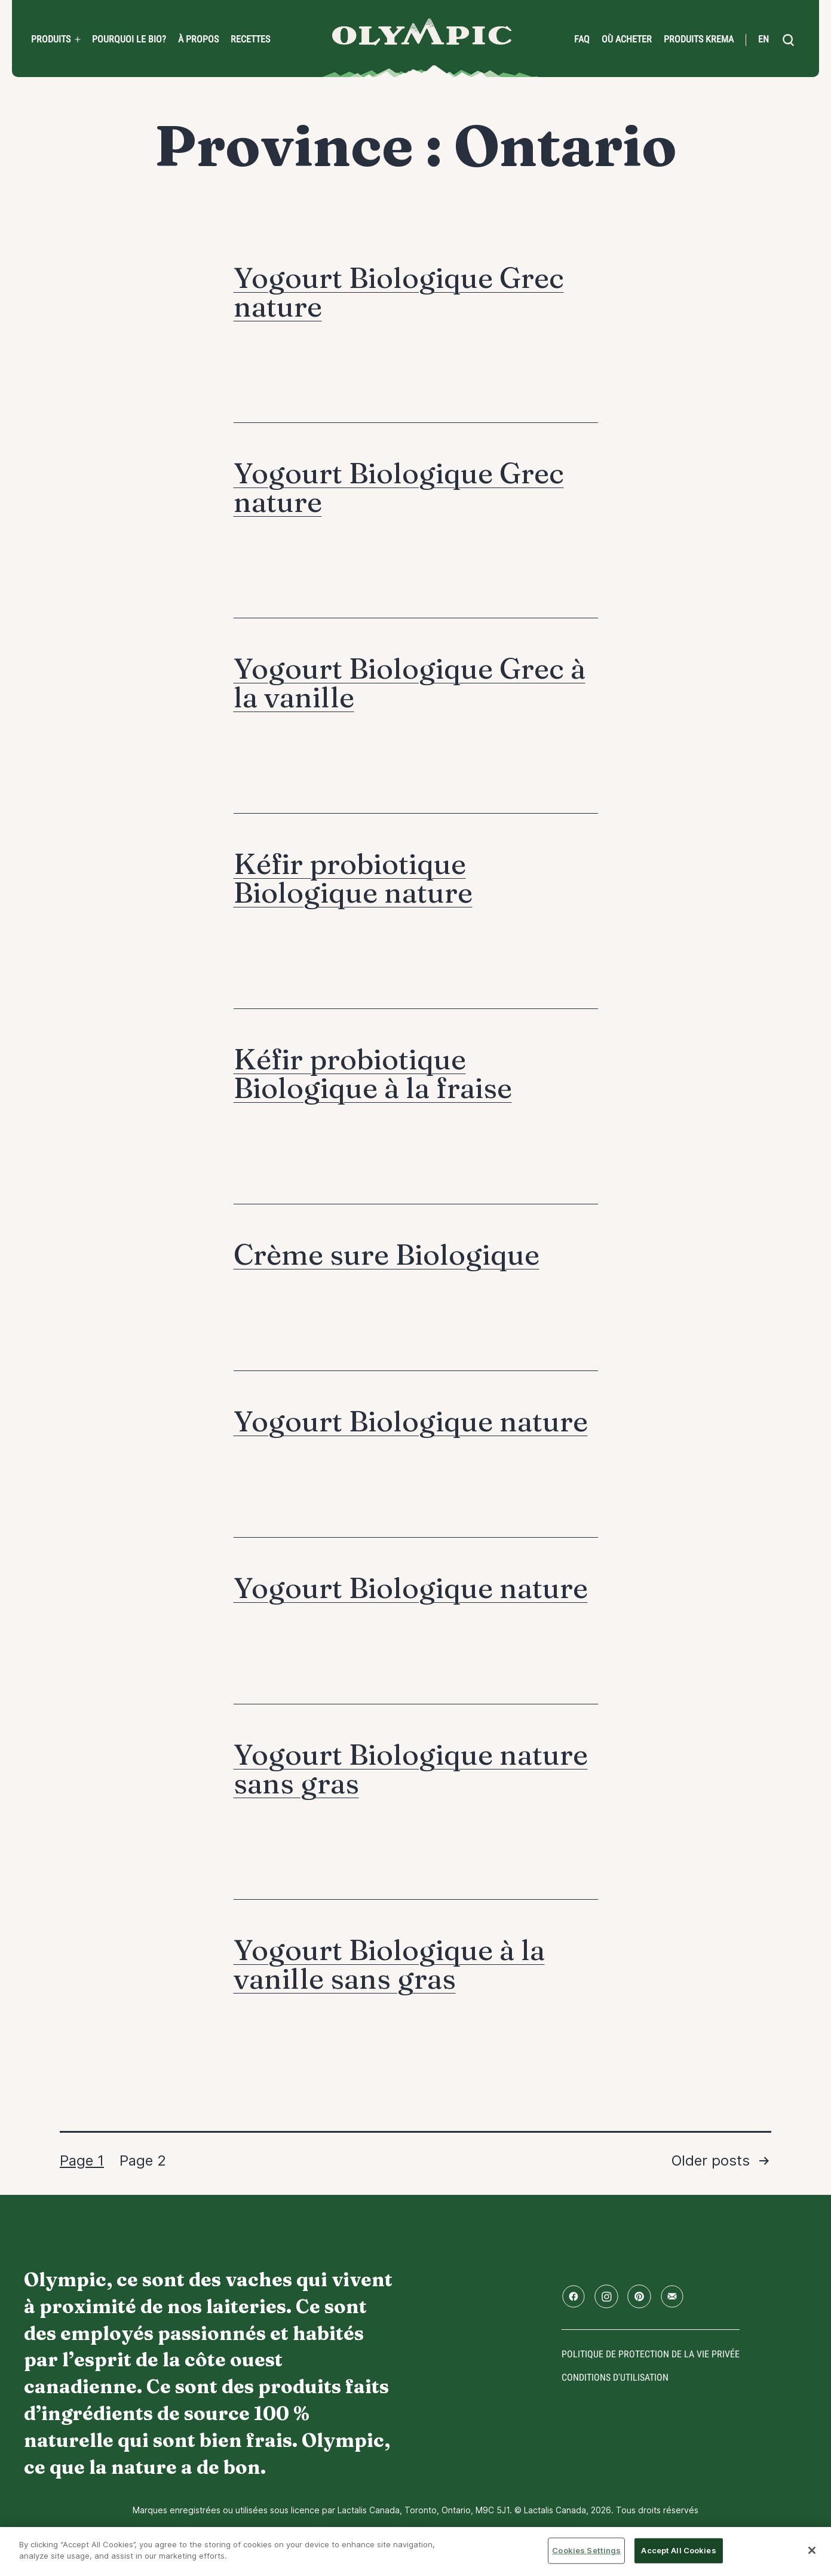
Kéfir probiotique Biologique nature (353, 878)
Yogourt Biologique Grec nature (399, 292)
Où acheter (627, 39)
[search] (788, 40)
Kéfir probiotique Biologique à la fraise (373, 1073)
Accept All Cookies (678, 2550)
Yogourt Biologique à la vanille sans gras (389, 1964)
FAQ (582, 39)
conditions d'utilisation (615, 2377)
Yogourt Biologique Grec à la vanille (409, 682)
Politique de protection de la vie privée (651, 2354)
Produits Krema (699, 39)
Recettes (250, 39)
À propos (198, 39)
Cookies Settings (586, 2550)
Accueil (421, 32)
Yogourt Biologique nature (411, 1421)
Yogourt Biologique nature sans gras (411, 1769)
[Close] (812, 2550)
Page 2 (142, 2160)
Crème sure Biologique (386, 1254)
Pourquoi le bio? (129, 39)
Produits (50, 39)
